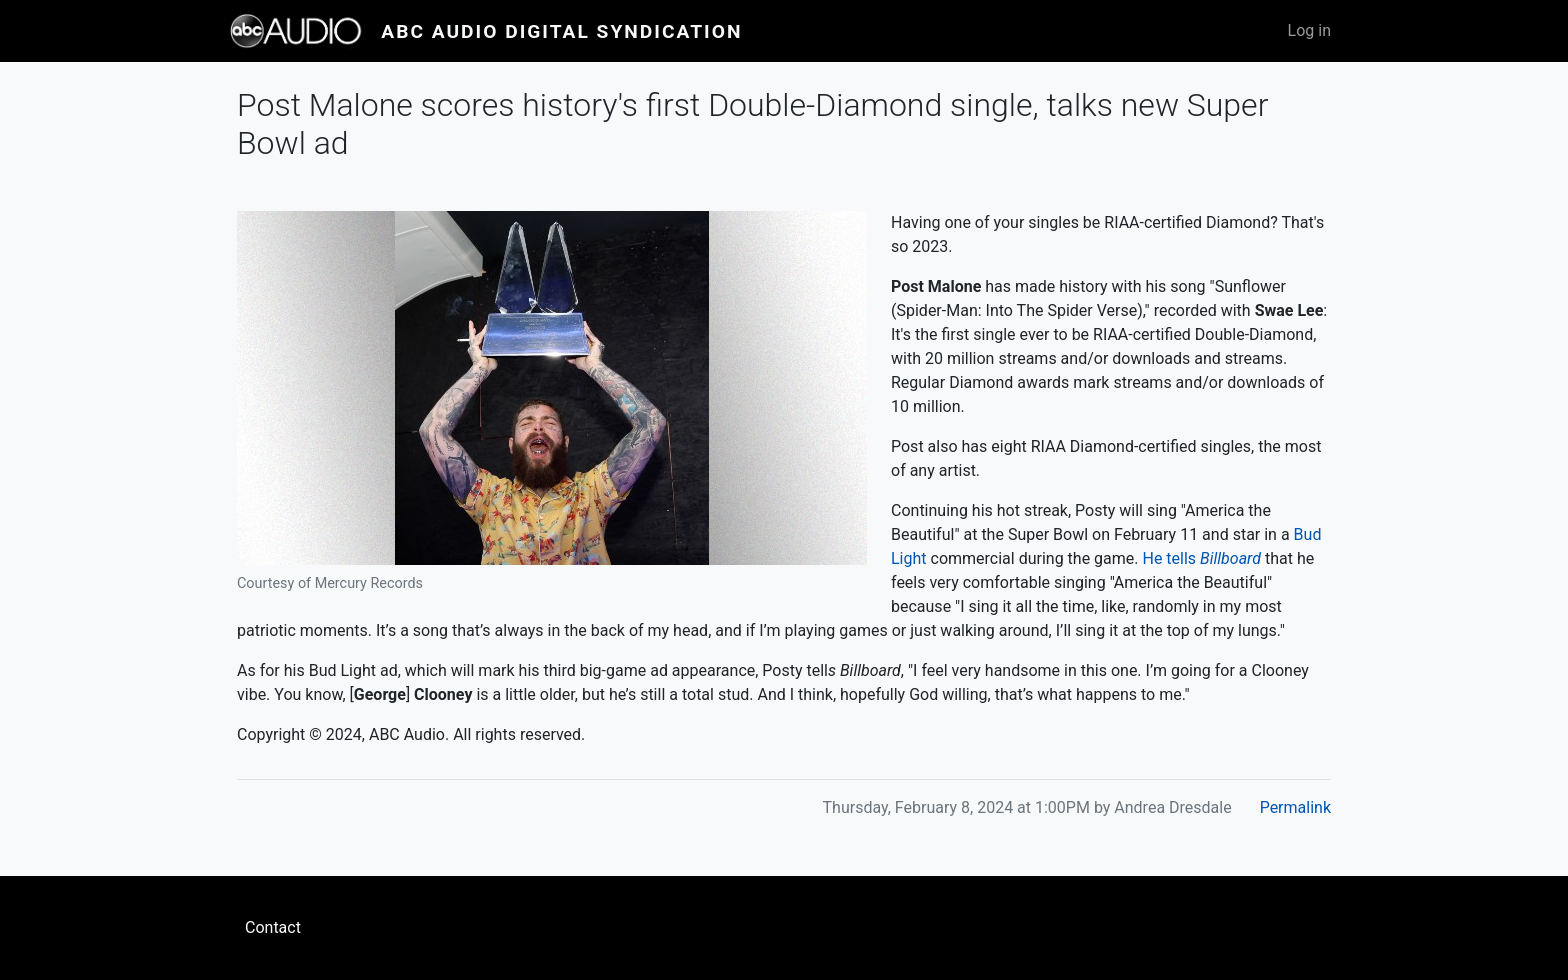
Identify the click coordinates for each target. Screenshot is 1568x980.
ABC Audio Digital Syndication (561, 31)
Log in (1309, 30)
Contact (273, 927)
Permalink (1295, 807)
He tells (1202, 558)
